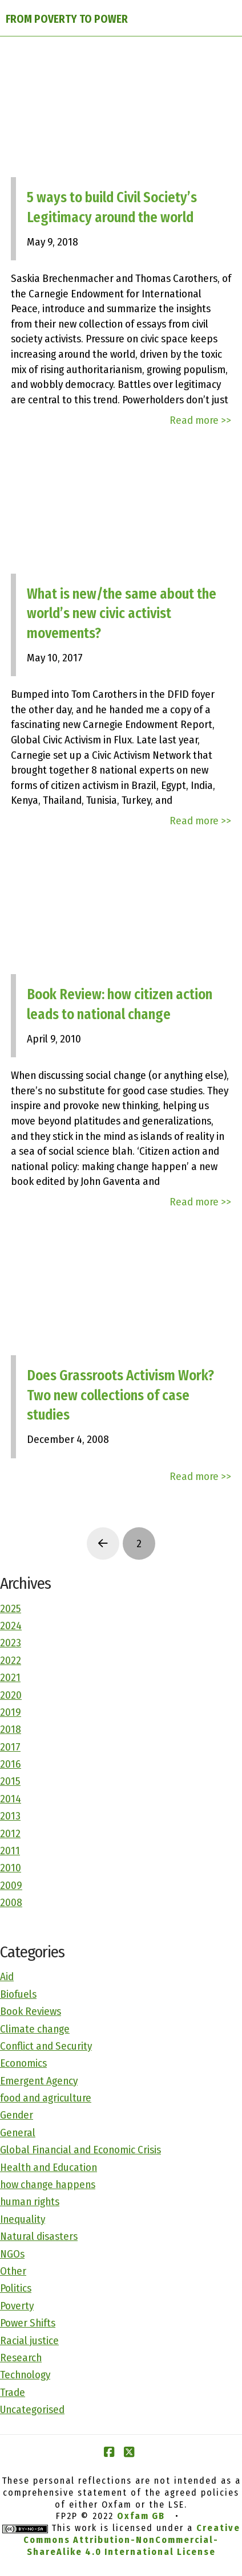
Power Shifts (27, 2322)
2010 (10, 1867)
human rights (29, 2201)
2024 (11, 1625)
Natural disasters (39, 2236)
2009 (11, 1885)
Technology (25, 2374)
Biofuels (18, 1994)
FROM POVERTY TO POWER (67, 19)
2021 (10, 1677)
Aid (7, 1976)
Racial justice (29, 2340)
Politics (15, 2288)
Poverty (17, 2305)
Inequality (22, 2219)
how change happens (47, 2184)
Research (21, 2357)
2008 (11, 1902)
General (17, 2132)
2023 (10, 1642)
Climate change (35, 2028)
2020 (11, 1695)
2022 (10, 1660)
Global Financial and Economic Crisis (80, 2149)
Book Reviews (30, 2011)
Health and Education (48, 2167)
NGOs (12, 2253)
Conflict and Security (46, 2045)
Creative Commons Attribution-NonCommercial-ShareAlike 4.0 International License (131, 2539)
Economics (23, 2063)
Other (13, 2270)
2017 (10, 1746)
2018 (10, 1729)
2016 (10, 1764)
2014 (10, 1798)
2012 (10, 1833)
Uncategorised (32, 2409)
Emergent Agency (39, 2080)
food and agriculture (45, 2097)
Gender (16, 2114)
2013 (10, 1815)
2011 (10, 1850)
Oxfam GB (141, 2515)
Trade (12, 2392)
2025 (10, 1608)
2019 (10, 1712)
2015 (10, 1781)
